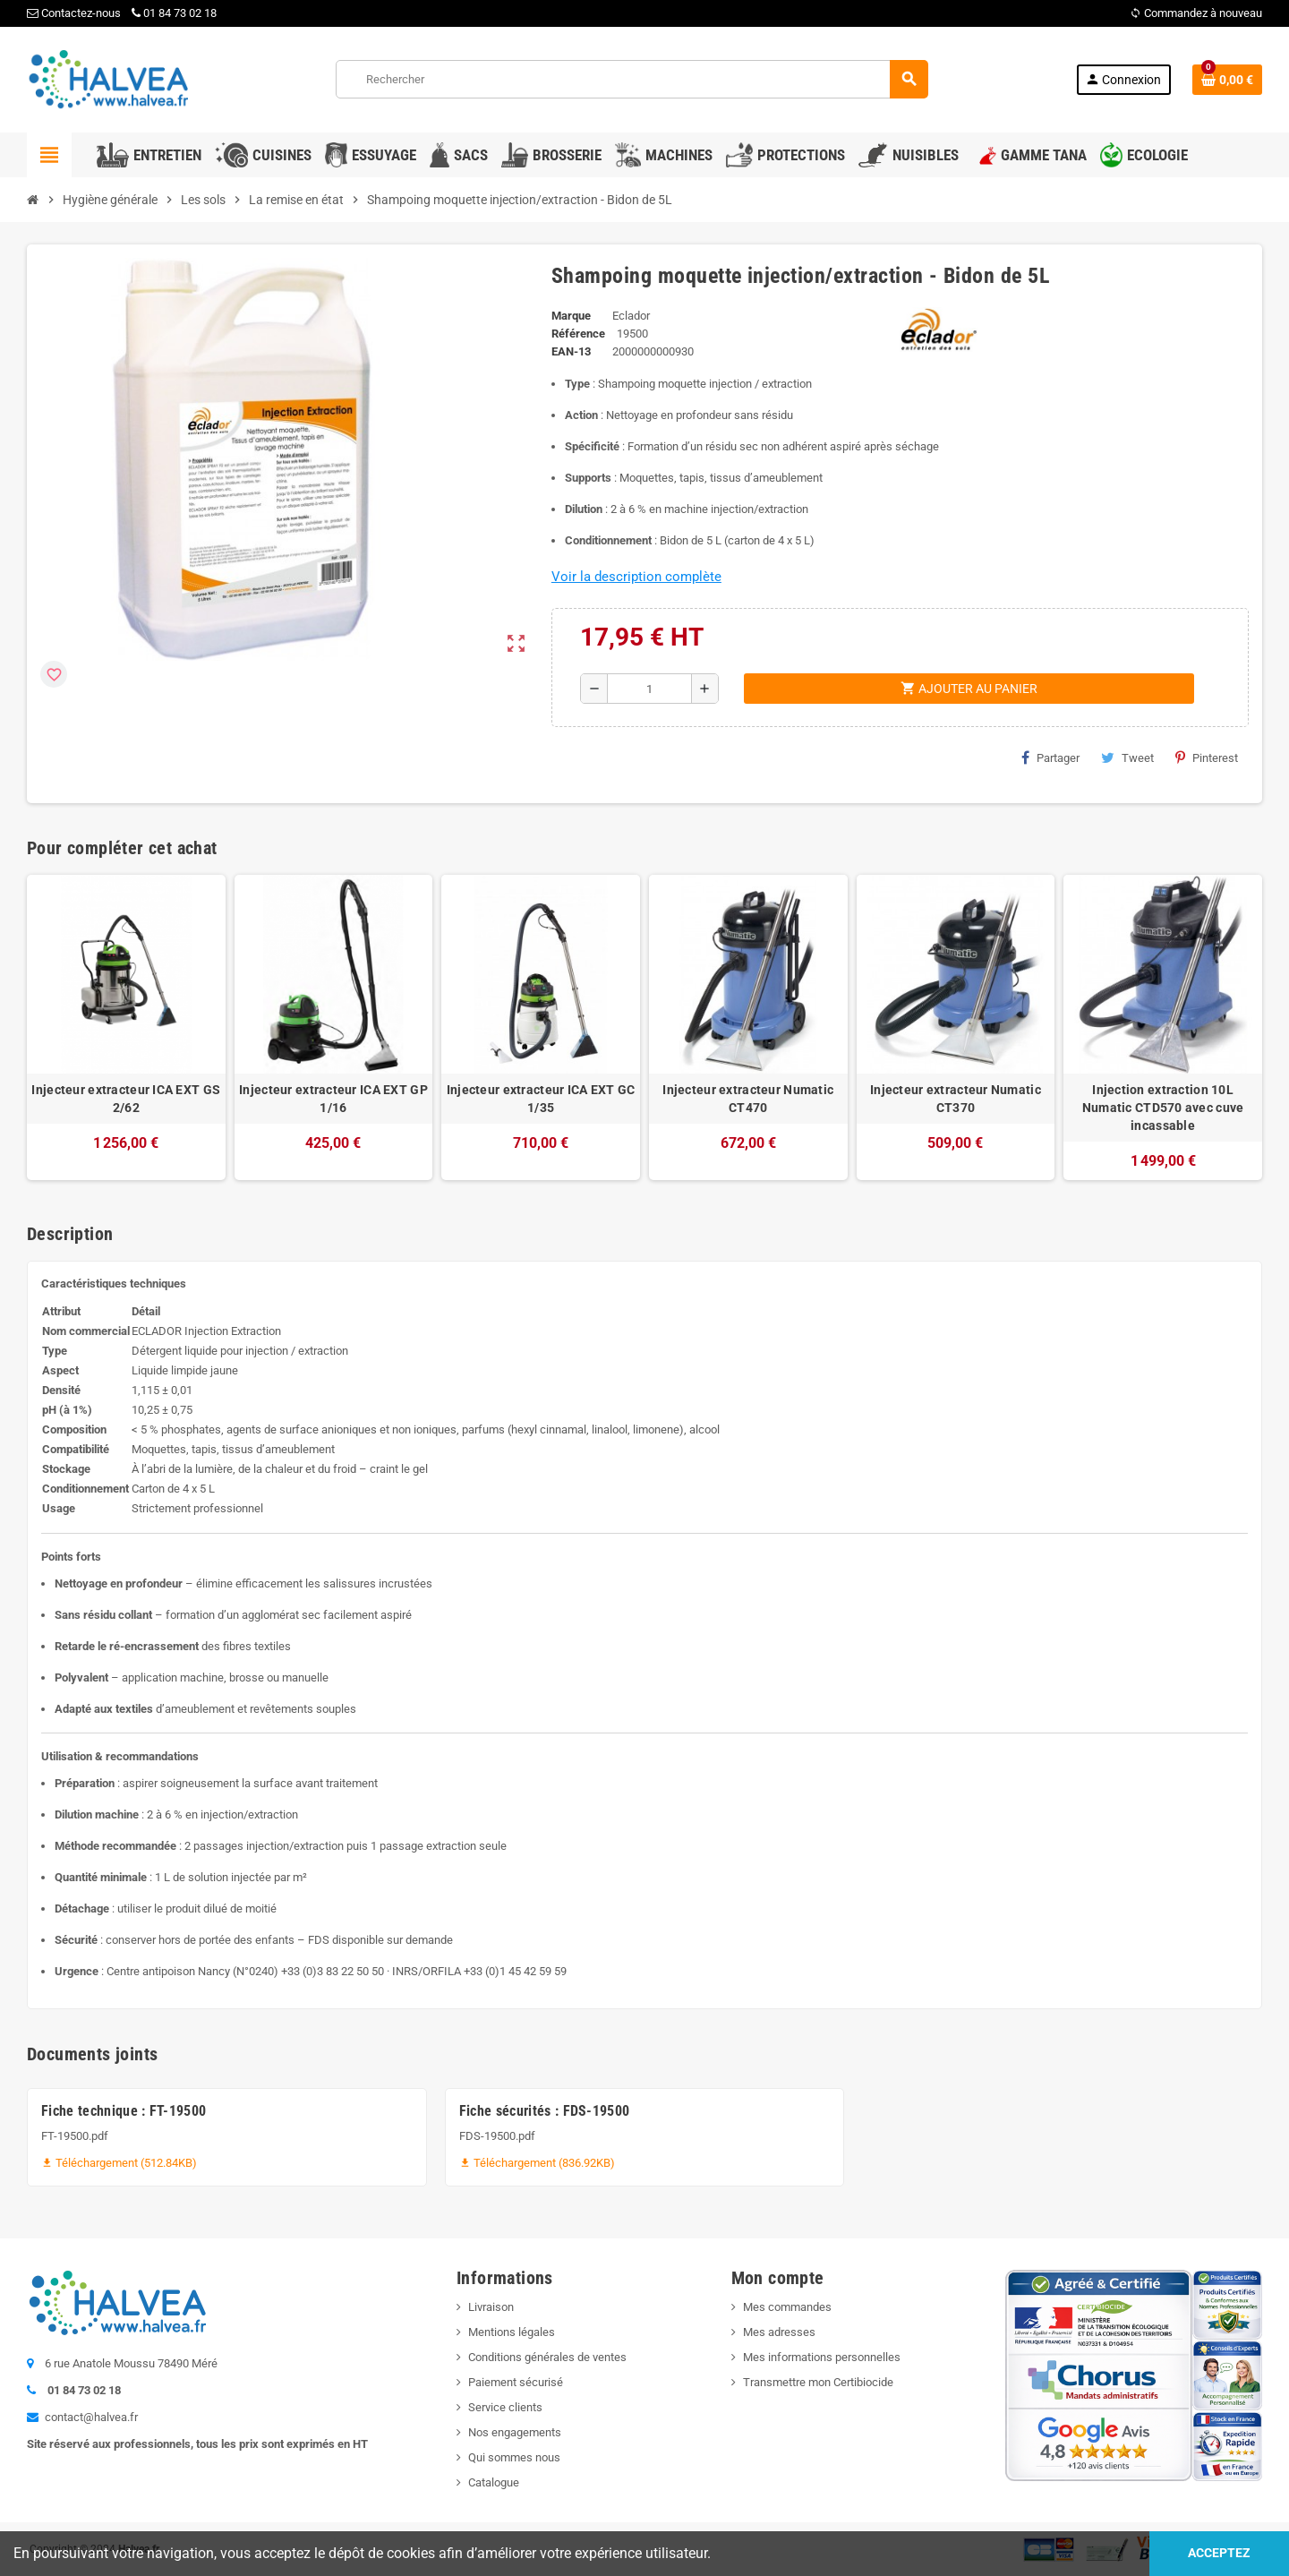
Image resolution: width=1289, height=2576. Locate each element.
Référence (578, 333)
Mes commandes (787, 2307)
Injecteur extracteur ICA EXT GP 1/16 (333, 1099)
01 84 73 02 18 (174, 13)
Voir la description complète (636, 577)
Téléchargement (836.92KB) (537, 2162)
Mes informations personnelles (822, 2357)
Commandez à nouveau (1196, 13)
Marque (571, 315)
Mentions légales (511, 2332)
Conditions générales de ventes (547, 2357)
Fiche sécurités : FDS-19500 (544, 2110)
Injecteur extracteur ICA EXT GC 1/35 (541, 1099)
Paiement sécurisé (515, 2382)
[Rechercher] (632, 79)
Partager (1050, 757)
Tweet (1127, 757)
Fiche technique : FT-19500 (123, 2110)
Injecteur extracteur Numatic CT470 (747, 1099)
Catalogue (493, 2482)
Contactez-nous (74, 13)
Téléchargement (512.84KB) (119, 2162)
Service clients (505, 2407)
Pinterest (1206, 757)
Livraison (491, 2307)
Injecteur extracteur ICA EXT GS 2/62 (125, 1099)
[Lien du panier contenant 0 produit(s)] (1227, 79)
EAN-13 (571, 351)
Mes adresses (779, 2332)
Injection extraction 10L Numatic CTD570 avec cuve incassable (1163, 1108)
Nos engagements (514, 2432)
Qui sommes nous (514, 2457)
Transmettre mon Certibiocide (818, 2382)
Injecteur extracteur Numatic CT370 (955, 1099)
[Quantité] (649, 688)
